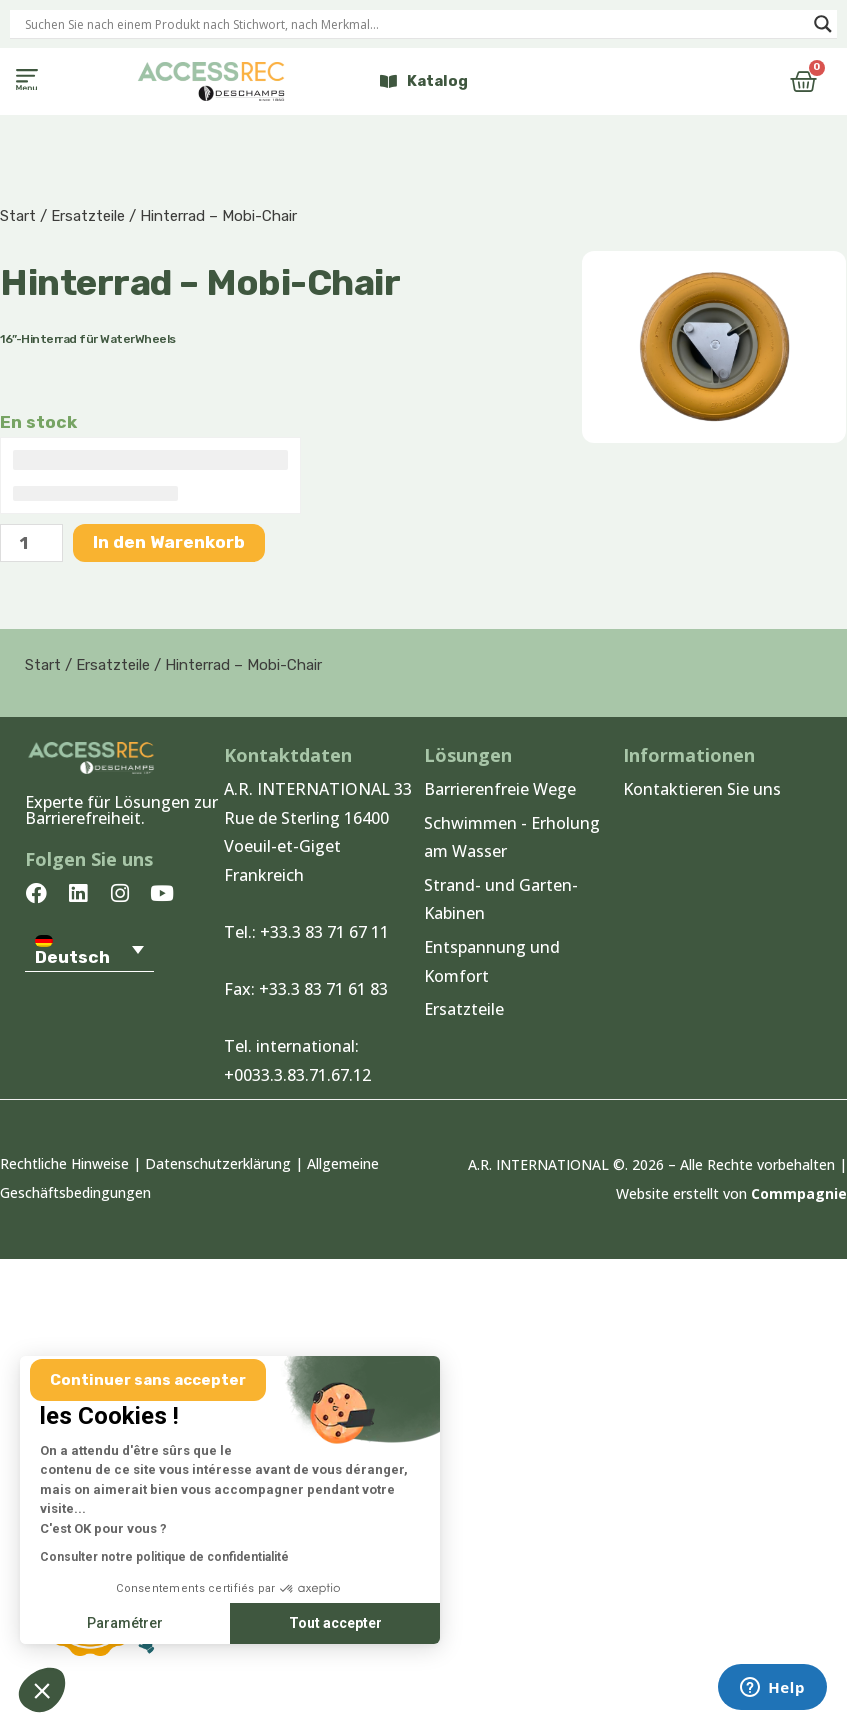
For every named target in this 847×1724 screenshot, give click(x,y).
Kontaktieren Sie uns (702, 789)
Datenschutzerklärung (218, 1163)
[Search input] (414, 24)
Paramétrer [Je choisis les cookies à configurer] (125, 1623)
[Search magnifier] (823, 24)
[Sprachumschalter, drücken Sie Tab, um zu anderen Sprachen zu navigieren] (89, 949)
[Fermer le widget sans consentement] (148, 1380)
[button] (26, 81)
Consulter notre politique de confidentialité (164, 1557)
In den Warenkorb (169, 542)
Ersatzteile (88, 216)
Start (18, 216)
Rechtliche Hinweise (64, 1163)
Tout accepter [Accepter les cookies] (335, 1623)
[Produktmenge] (31, 542)
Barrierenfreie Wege (500, 789)
